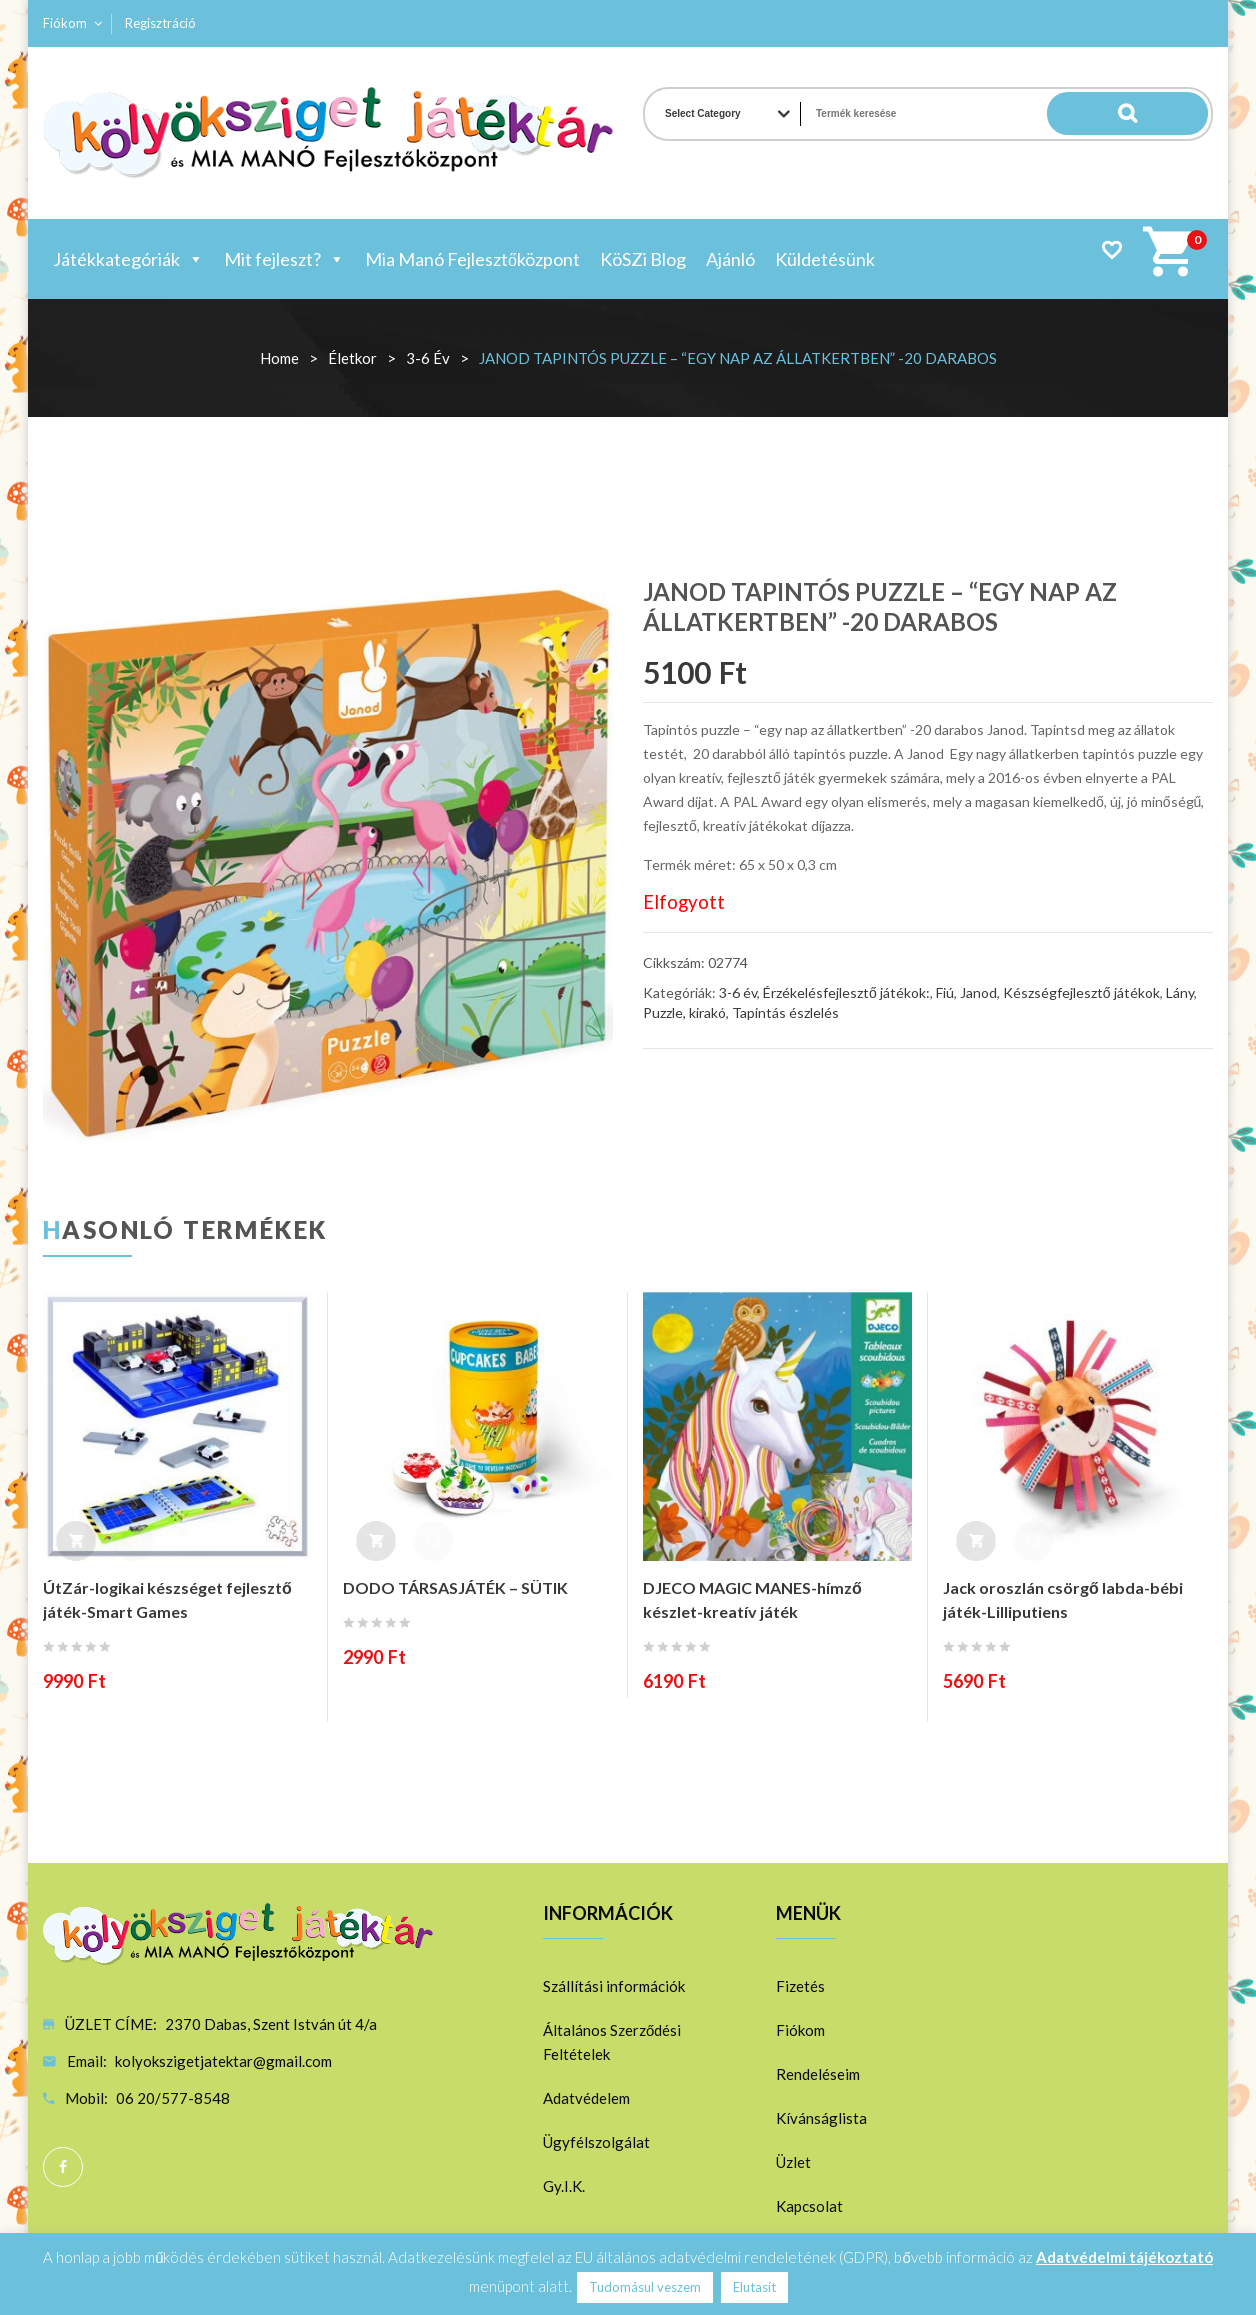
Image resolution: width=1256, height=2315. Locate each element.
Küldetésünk (825, 259)
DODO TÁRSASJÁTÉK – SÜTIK (455, 1587)
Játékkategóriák (128, 259)
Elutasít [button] (754, 2287)
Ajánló (730, 259)
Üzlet (793, 2162)
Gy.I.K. (564, 2186)
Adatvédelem (586, 2098)
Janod (978, 992)
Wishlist (1111, 249)
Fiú (945, 992)
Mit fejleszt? (284, 259)
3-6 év (428, 358)
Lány (1180, 992)
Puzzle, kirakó (684, 1012)
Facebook (63, 2167)
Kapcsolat (809, 2206)
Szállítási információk (614, 1986)
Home (279, 358)
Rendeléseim (818, 2074)
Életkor (352, 358)
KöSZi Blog (643, 259)
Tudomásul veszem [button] (645, 2287)
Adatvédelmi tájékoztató (1124, 2257)
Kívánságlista (821, 2118)
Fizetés (800, 1986)
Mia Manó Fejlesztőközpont (472, 259)
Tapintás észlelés (785, 1012)
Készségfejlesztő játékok (1081, 992)
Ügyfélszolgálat (596, 2142)
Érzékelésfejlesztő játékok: (846, 992)
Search (1168, 114)
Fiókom (65, 23)
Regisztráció (160, 23)
